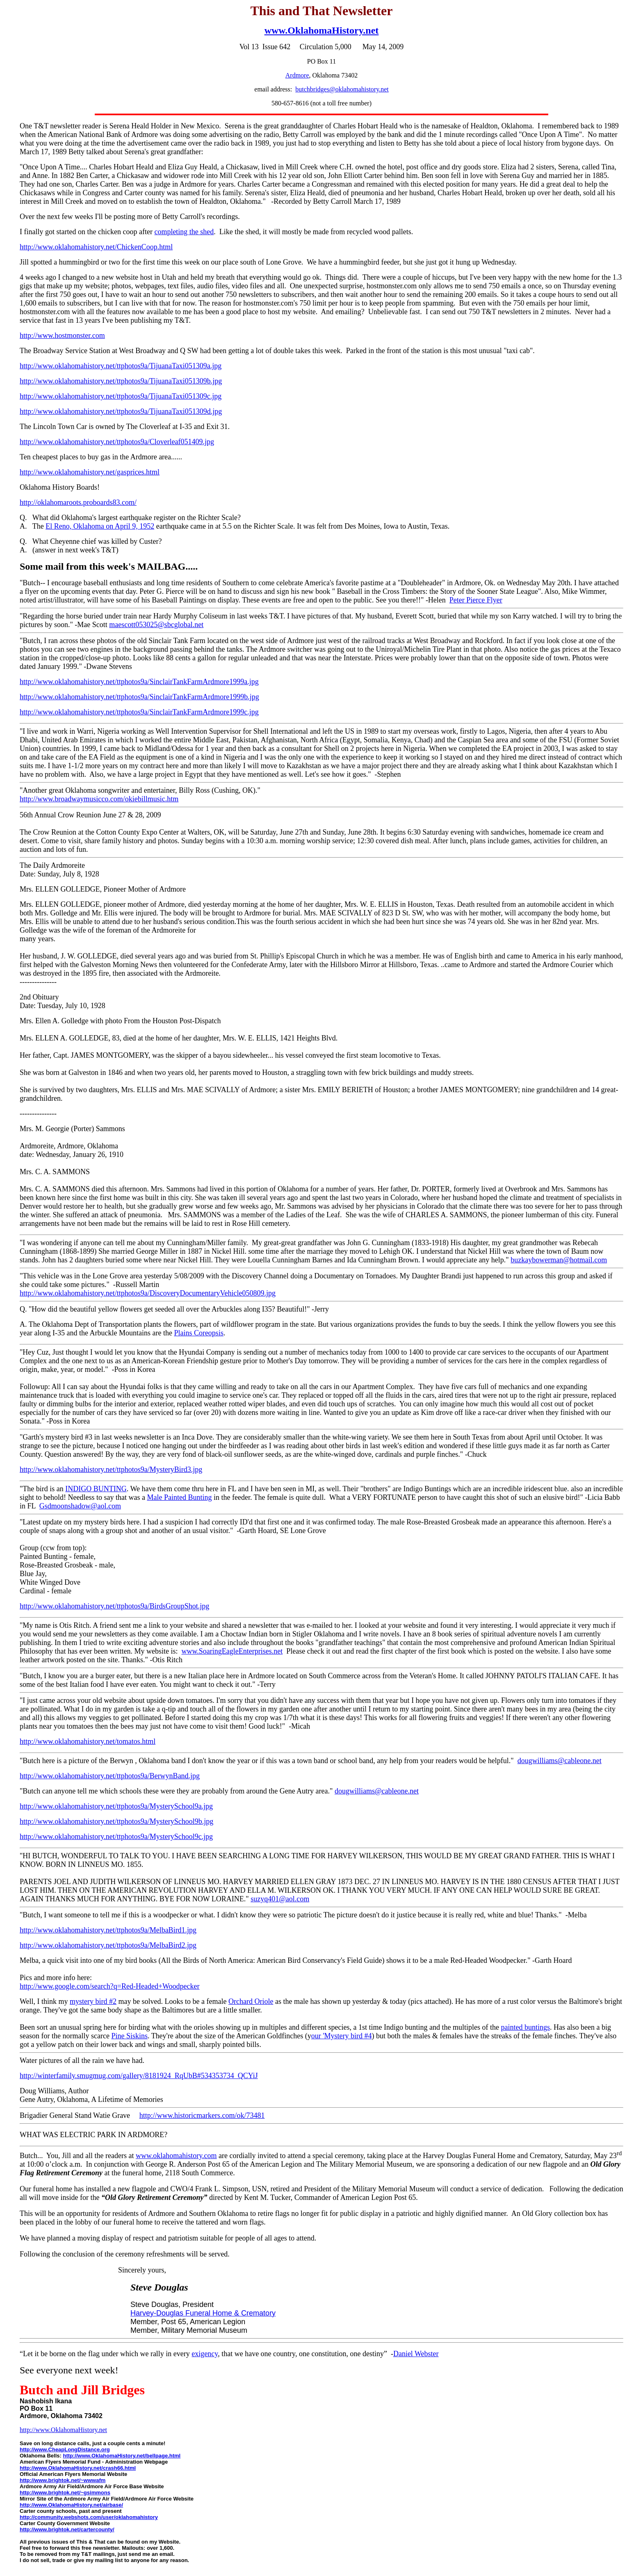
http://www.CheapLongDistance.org (65, 2449)
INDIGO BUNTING (95, 1489)
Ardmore (297, 75)
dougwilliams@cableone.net (560, 1761)
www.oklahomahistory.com (176, 2156)
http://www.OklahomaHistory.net (63, 2429)
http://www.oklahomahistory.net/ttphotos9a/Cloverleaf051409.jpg (117, 442)
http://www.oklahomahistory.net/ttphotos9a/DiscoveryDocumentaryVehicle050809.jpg (148, 1293)
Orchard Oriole (250, 2001)
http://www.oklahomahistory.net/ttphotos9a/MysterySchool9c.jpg (116, 1836)
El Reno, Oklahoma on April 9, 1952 (100, 526)
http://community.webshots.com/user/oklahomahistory (89, 2517)
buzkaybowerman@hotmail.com (559, 1260)
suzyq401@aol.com (280, 1899)
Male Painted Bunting (179, 1497)
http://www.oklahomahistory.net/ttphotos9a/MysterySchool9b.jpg (116, 1821)
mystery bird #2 (93, 2001)
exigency (205, 2354)
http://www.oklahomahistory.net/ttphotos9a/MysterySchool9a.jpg (116, 1806)
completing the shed (184, 232)
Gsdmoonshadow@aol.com (80, 1506)
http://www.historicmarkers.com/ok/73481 (202, 2115)
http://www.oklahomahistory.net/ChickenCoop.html (96, 247)
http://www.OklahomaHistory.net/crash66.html (78, 2468)
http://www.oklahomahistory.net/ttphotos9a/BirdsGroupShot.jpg (114, 1606)
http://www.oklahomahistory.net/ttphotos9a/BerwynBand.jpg (110, 1776)
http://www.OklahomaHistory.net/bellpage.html (121, 2456)
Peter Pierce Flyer (475, 600)
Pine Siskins (129, 2036)
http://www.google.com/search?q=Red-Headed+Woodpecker (110, 1986)
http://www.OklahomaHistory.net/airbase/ (71, 2505)
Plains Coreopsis (198, 1333)
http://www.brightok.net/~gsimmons (65, 2492)
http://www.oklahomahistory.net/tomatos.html (87, 1741)
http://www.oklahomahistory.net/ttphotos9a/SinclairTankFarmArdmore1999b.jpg (139, 697)
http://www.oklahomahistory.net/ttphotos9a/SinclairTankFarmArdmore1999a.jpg (139, 682)
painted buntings (525, 2027)
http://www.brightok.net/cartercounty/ (67, 2529)
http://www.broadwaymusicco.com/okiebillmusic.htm (99, 799)
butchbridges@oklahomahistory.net (341, 89)
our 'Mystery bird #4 (341, 2036)
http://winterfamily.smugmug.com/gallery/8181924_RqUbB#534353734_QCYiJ (139, 2076)
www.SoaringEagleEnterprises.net (232, 1651)
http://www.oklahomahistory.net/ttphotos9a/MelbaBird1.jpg (108, 1930)
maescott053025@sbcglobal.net (156, 625)
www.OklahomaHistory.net (321, 30)
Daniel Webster (416, 2354)
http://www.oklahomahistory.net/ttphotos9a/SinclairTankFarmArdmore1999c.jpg (139, 712)
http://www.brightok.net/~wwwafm (62, 2480)
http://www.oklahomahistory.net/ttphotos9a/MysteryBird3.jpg (111, 1469)
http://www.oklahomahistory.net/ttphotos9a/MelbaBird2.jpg (108, 1945)
